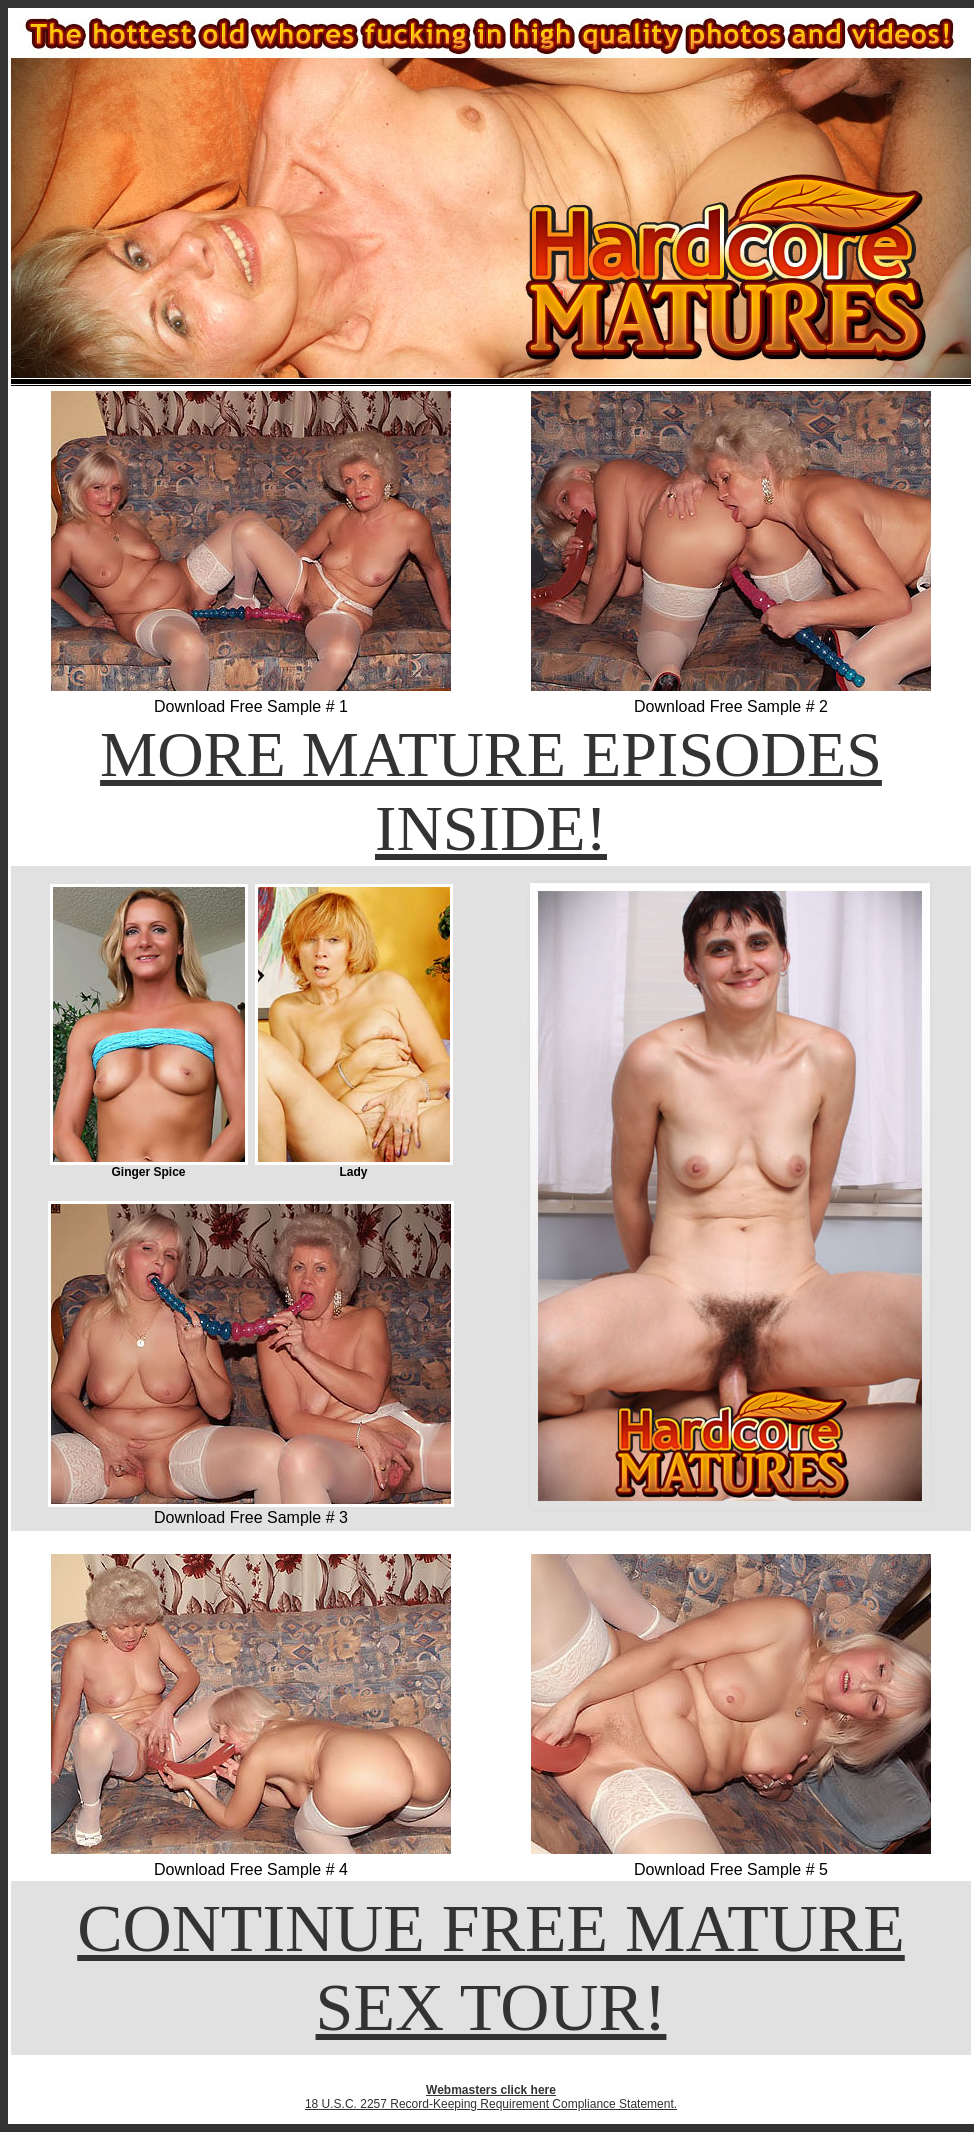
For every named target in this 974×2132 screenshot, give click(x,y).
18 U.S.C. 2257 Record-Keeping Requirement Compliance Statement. (491, 2104)
